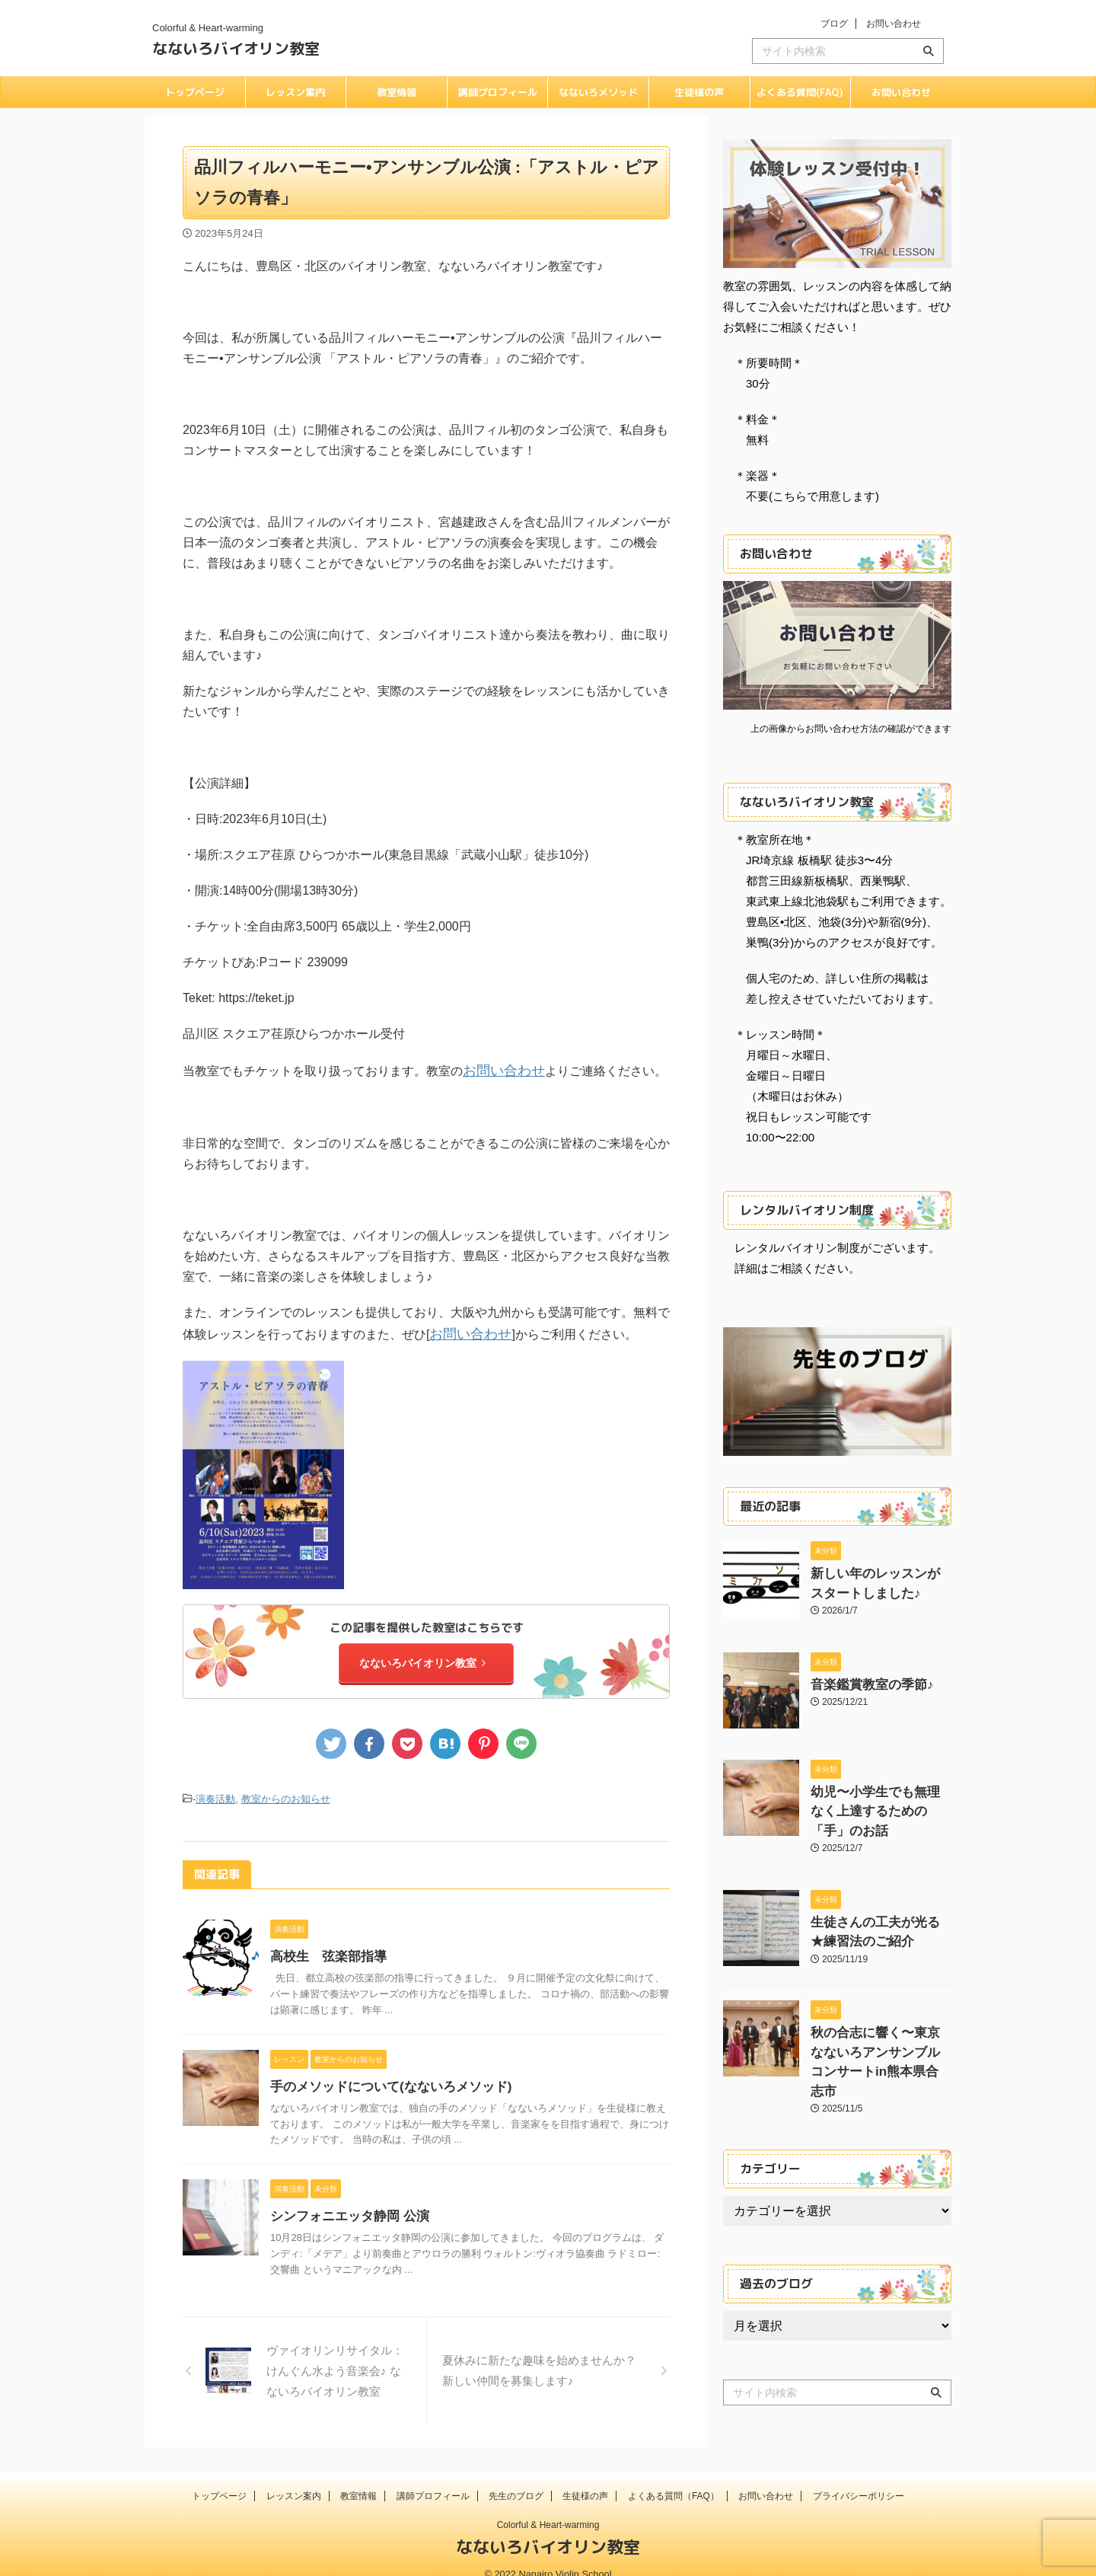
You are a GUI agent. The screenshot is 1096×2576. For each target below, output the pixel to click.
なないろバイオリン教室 (236, 48)
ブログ (834, 23)
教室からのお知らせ (285, 1791)
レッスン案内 (295, 92)
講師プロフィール (497, 92)
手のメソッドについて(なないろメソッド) (384, 2077)
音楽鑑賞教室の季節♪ (861, 1680)
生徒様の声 (699, 92)
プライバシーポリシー (858, 2476)
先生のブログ (516, 2476)
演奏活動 (215, 1791)
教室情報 (396, 92)
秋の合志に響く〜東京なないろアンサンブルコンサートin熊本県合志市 (880, 2019)
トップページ (195, 92)
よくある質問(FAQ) (800, 92)
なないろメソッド (598, 92)
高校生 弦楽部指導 (325, 1947)
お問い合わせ (893, 23)
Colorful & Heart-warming (548, 2505)
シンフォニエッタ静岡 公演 (344, 2207)
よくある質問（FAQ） (673, 2476)
